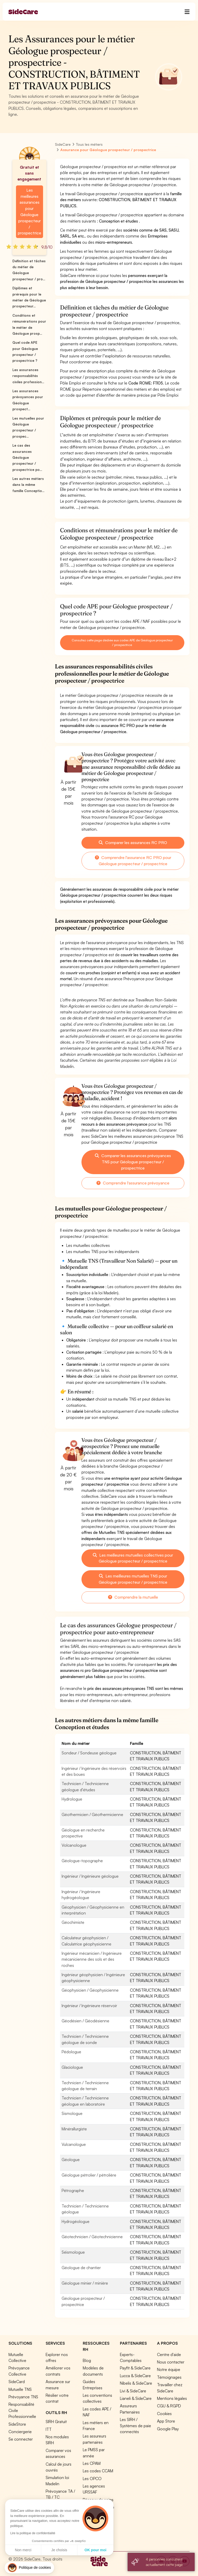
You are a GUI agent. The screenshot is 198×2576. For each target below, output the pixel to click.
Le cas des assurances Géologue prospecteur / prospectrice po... (27, 457)
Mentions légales (172, 2398)
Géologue (71, 2159)
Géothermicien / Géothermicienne (92, 1814)
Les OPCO (92, 2478)
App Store (166, 2421)
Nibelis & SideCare (136, 2383)
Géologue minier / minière (85, 2283)
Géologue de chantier (81, 2267)
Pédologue (71, 2051)
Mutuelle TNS (20, 2389)
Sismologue (72, 2113)
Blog (87, 2360)
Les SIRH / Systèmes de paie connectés (135, 2425)
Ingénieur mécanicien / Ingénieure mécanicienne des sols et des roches (92, 1959)
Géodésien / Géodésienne (85, 2020)
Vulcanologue (74, 2144)
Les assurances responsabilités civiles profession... (28, 376)
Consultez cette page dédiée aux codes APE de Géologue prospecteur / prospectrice (122, 642)
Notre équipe (168, 2369)
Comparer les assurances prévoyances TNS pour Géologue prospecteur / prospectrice (133, 1162)
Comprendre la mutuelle (133, 1597)
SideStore (17, 2424)
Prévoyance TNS (23, 2396)
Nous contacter (170, 2362)
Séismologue (73, 2252)
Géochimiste (73, 1922)
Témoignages (169, 2377)
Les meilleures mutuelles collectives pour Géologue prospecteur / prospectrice (133, 1558)
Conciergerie (20, 2431)
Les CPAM (92, 2463)
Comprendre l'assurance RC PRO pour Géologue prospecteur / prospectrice (133, 860)
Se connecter (21, 2439)
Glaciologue (72, 2067)
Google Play (168, 2428)
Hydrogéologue (75, 2221)
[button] (29, 2567)
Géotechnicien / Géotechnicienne (92, 2236)
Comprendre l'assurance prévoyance (132, 1182)
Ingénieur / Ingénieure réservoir (89, 2005)
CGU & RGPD (169, 2405)
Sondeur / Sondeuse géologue (89, 1752)
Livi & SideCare (133, 2390)
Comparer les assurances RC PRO (133, 842)
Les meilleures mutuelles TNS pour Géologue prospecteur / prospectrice (133, 1579)
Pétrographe (73, 2190)
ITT (49, 2429)
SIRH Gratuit (56, 2421)
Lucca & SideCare (135, 2375)
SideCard (17, 2381)
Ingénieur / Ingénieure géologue (90, 1876)
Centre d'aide (169, 2354)
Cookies (164, 2413)
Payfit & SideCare (135, 2367)
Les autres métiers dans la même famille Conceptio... (28, 485)
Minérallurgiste (74, 2128)
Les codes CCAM (98, 2470)
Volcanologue (74, 1845)
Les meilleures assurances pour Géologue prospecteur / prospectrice (29, 211)
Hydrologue (72, 1799)
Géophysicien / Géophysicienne (90, 1990)
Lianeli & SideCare (136, 2398)
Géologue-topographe (82, 1860)
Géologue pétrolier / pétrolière (89, 2175)
